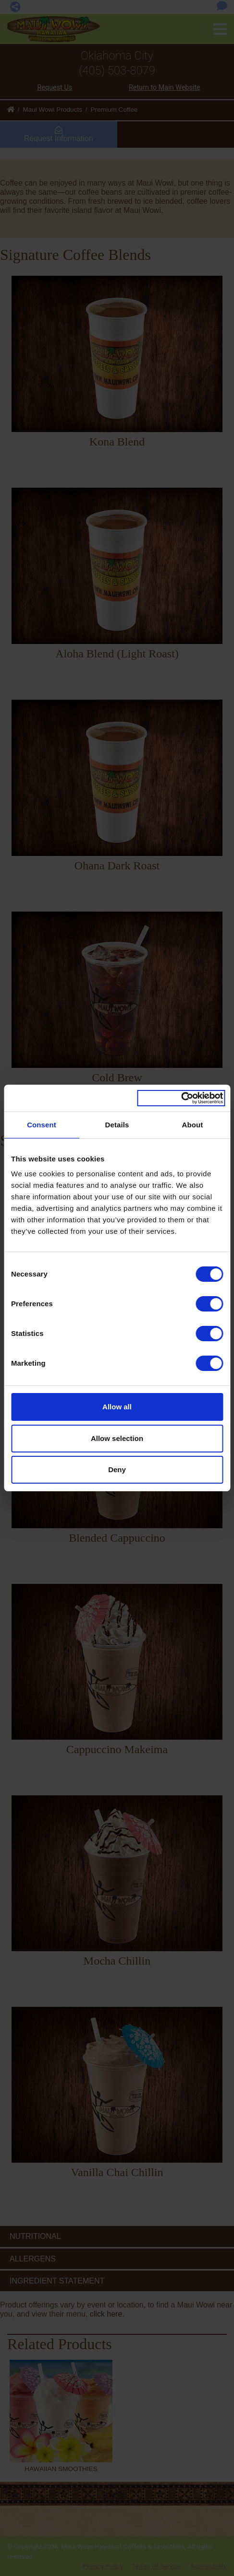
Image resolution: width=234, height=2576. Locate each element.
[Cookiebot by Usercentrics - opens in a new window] (181, 1098)
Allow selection (117, 1438)
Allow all (117, 1407)
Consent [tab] (41, 1125)
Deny (117, 1469)
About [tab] (192, 1125)
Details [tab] (117, 1125)
